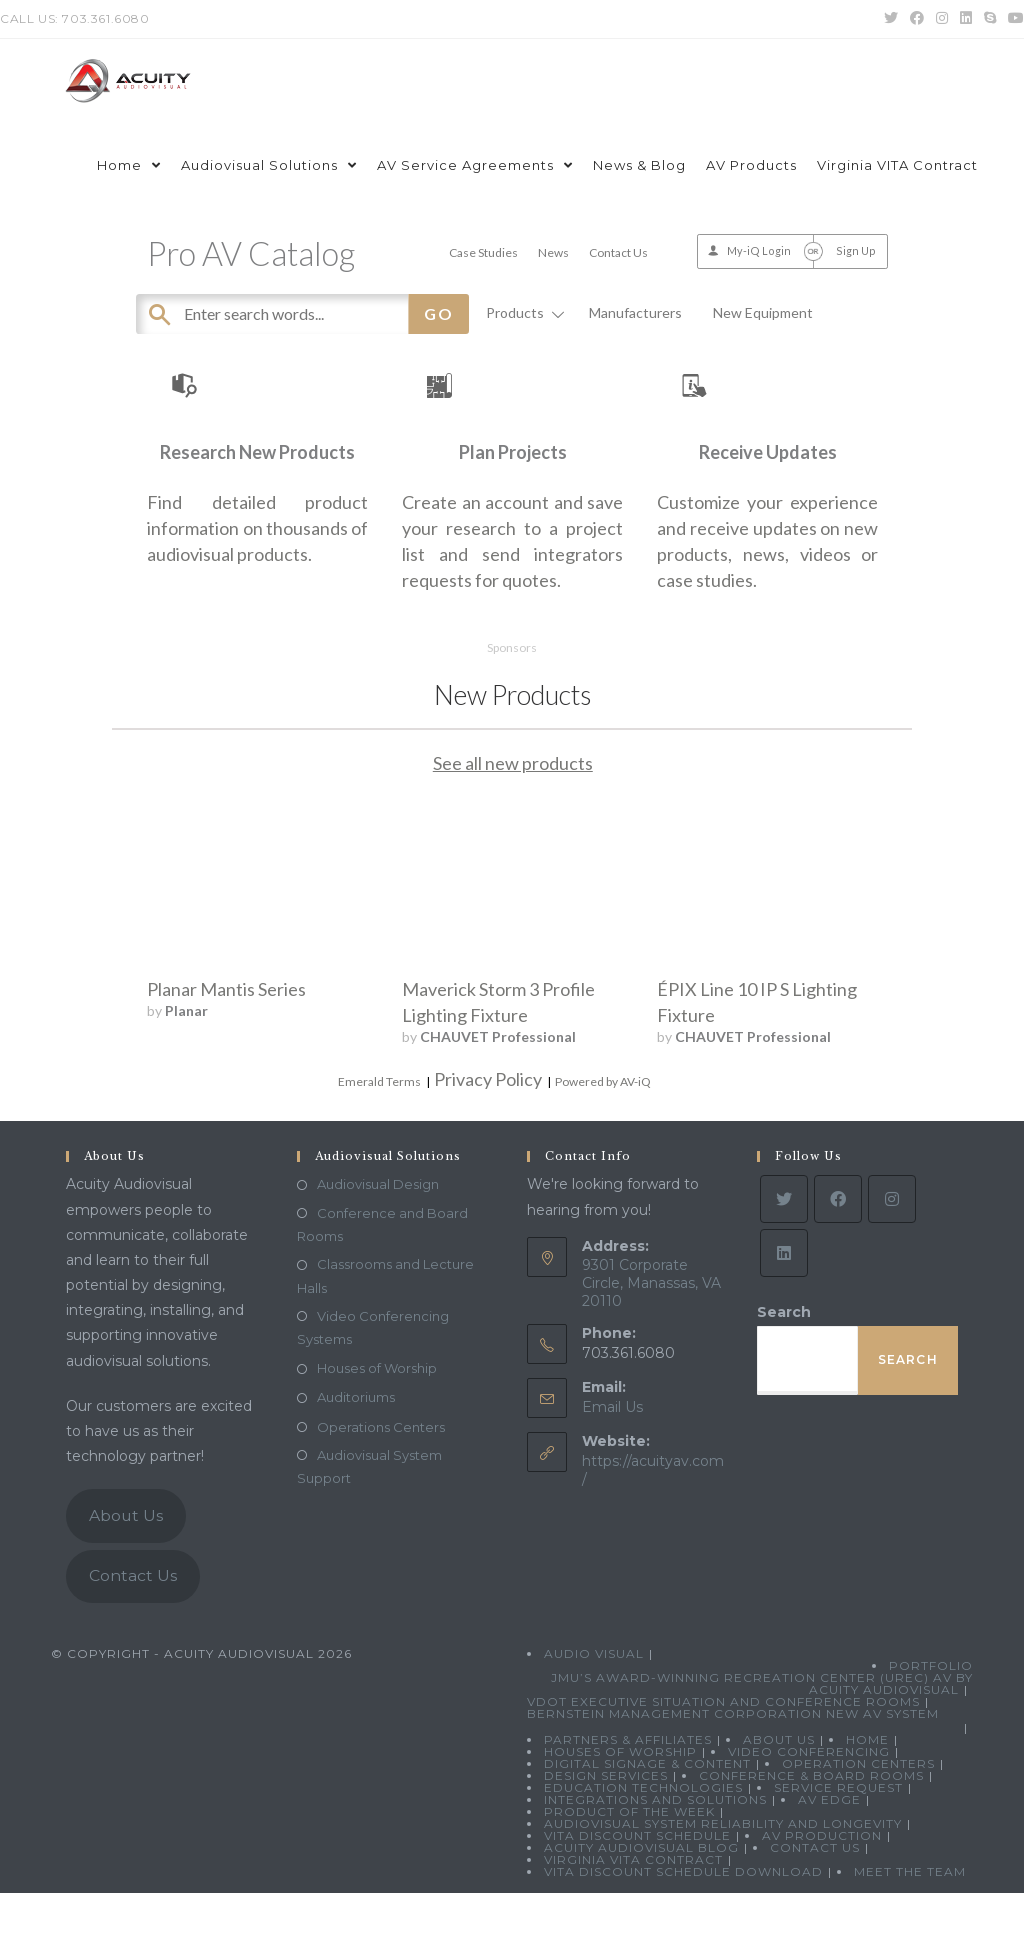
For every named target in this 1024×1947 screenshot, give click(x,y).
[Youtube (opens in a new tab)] (1013, 19)
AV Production (822, 1889)
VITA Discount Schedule (637, 1889)
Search (784, 1367)
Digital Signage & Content (647, 1817)
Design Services (606, 1829)
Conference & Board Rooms (811, 1829)
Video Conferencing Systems (373, 1381)
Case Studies (483, 252)
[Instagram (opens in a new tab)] (942, 19)
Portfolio (931, 1719)
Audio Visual (594, 1707)
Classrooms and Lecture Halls (385, 1329)
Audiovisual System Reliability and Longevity (723, 1877)
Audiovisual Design (378, 1239)
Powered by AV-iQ (603, 1135)
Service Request (838, 1841)
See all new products (513, 817)
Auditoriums (356, 1452)
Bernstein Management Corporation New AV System (733, 1767)
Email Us (612, 1461)
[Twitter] (784, 1254)
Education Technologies (643, 1841)
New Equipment (763, 312)
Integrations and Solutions (655, 1853)
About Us (126, 1569)
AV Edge (829, 1853)
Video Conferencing (809, 1805)
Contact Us (618, 252)
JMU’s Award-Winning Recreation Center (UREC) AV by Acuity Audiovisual (762, 1737)
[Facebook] (838, 1254)
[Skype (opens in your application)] (990, 19)
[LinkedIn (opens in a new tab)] (966, 19)
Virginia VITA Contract (633, 1913)
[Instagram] (892, 1254)
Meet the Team (910, 1925)
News (553, 252)
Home (867, 1793)
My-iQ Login (759, 250)
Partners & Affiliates (628, 1793)
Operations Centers (381, 1481)
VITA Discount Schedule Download (683, 1925)
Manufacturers (635, 312)
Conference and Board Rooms (382, 1278)
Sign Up (856, 250)
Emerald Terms (379, 1135)
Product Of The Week (629, 1865)
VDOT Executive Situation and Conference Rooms (723, 1755)
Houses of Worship (377, 1423)
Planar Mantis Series (226, 1043)
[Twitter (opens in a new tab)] (891, 19)
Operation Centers (858, 1817)
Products (522, 312)
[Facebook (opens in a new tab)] (917, 19)
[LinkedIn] (784, 1308)
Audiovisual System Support (369, 1520)
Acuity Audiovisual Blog (641, 1901)
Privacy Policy (488, 1133)
